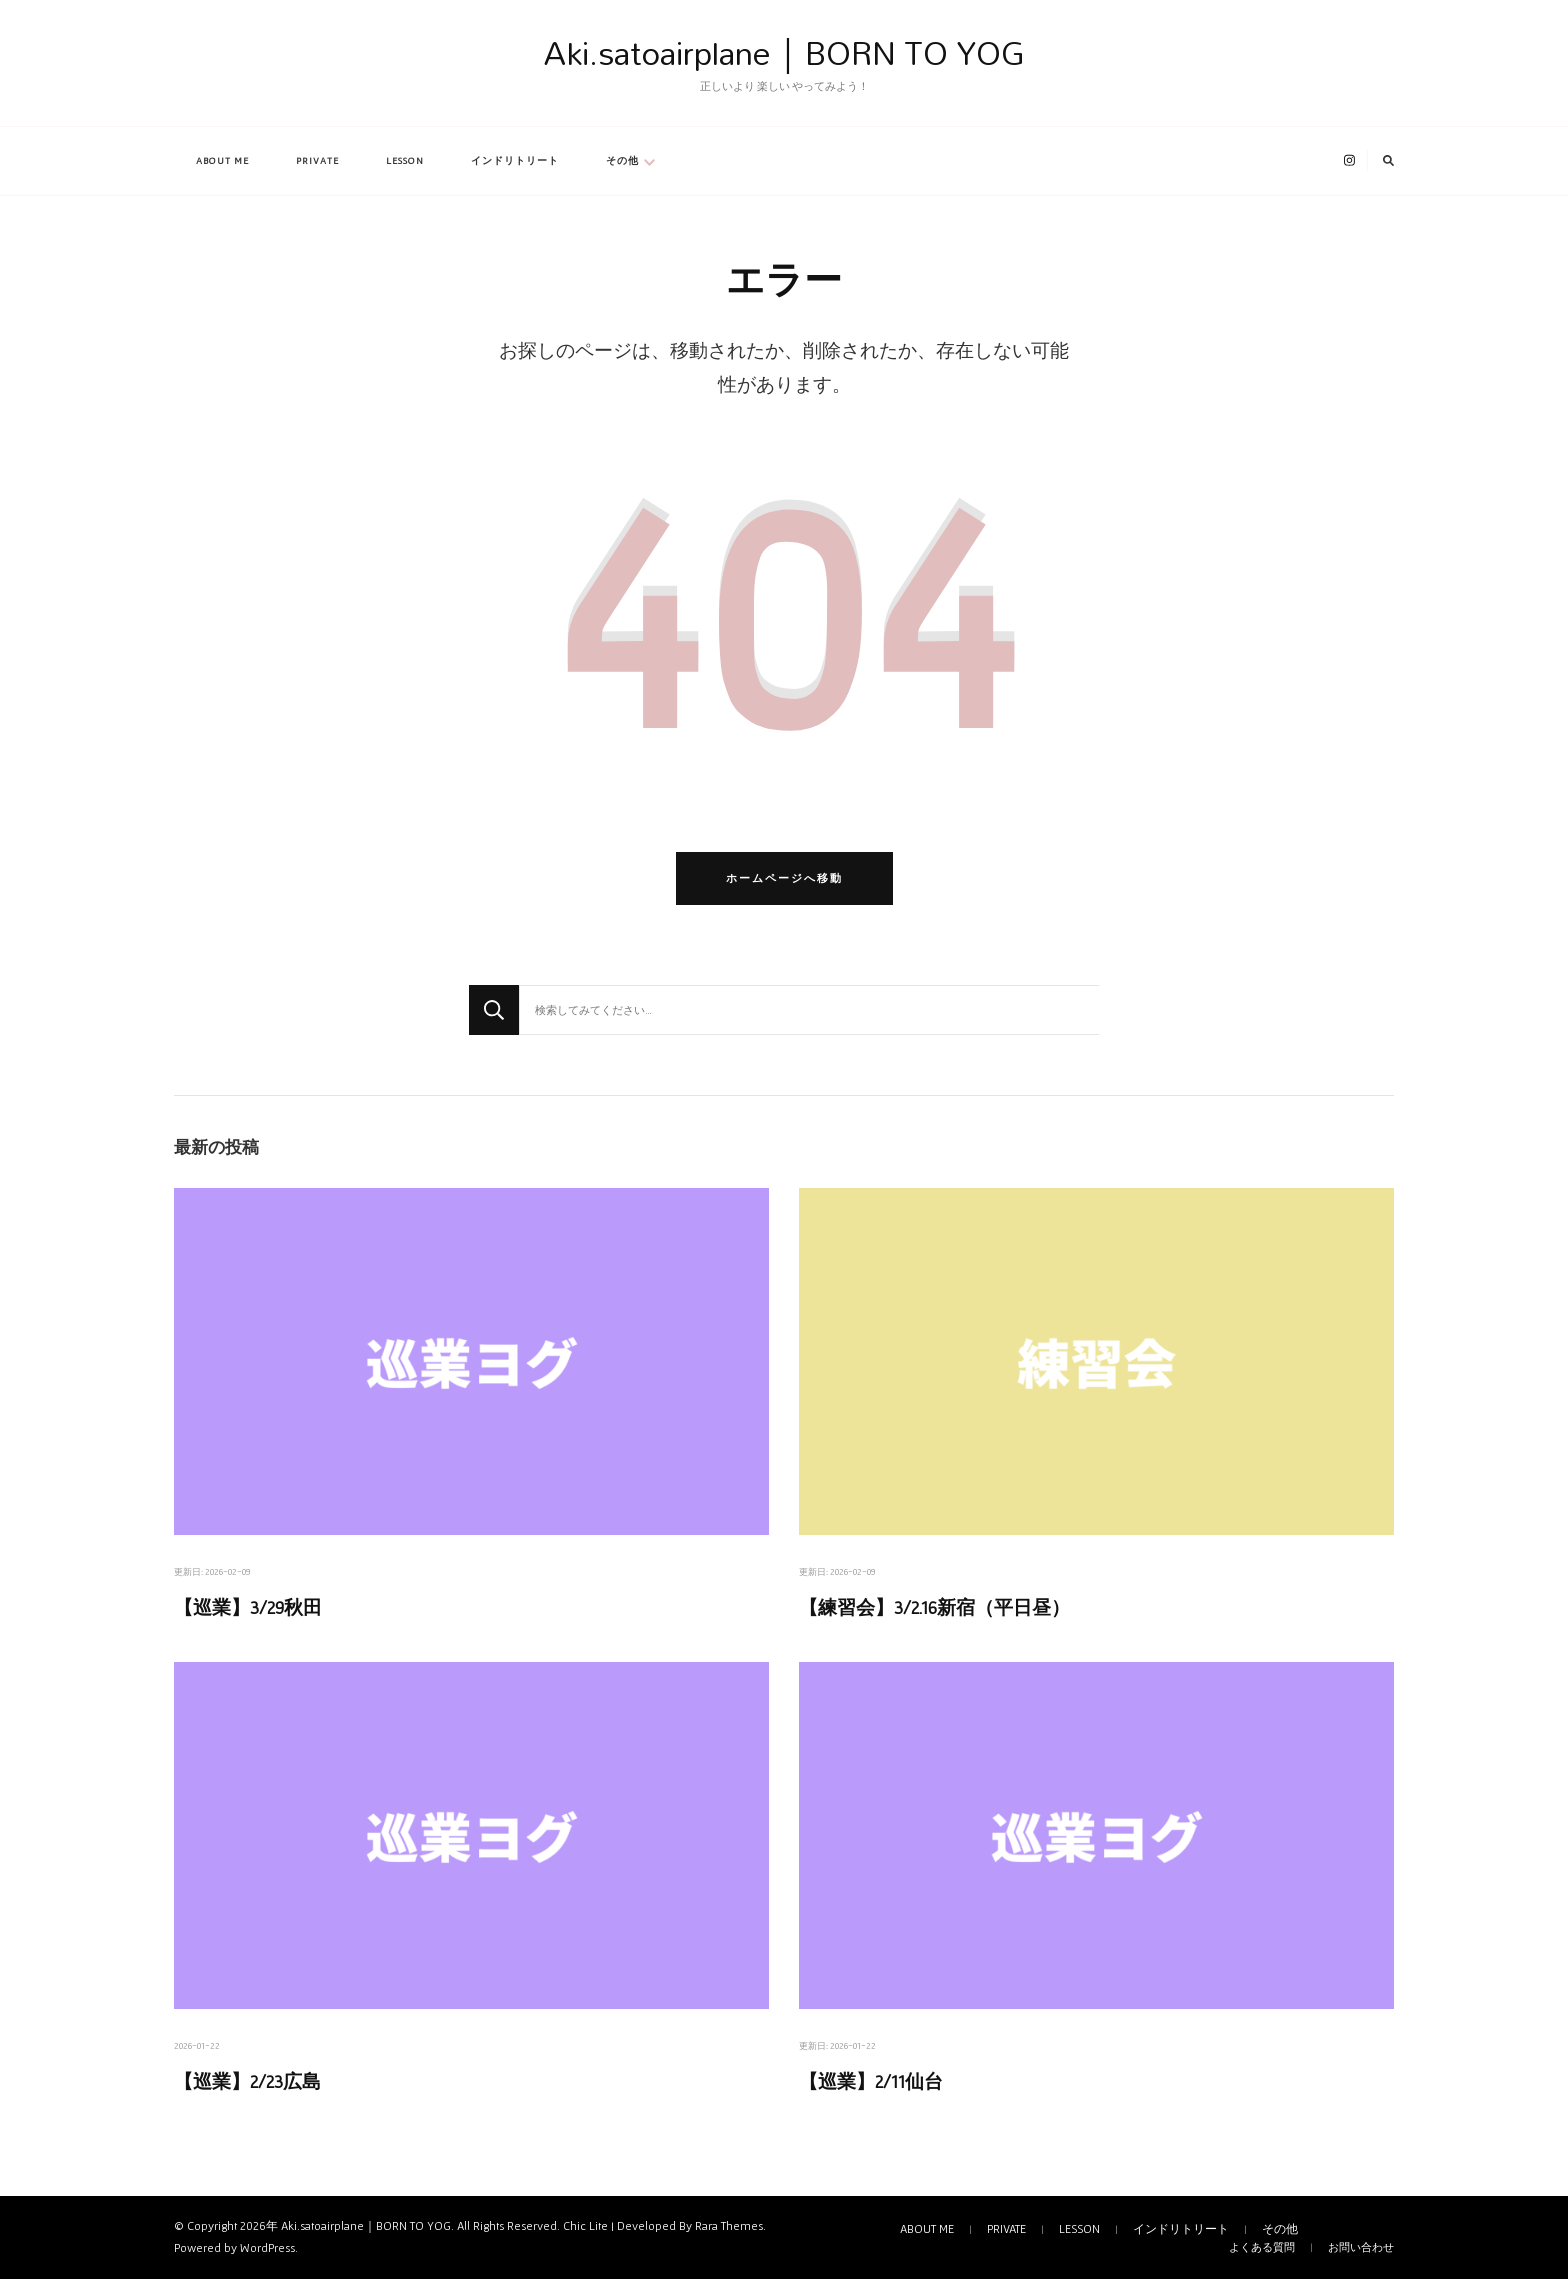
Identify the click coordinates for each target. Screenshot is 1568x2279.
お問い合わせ (1361, 2247)
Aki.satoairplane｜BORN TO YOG (784, 52)
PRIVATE (317, 160)
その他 (622, 160)
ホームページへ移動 (784, 878)
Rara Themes (729, 2226)
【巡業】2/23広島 (247, 2081)
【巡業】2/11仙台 (871, 2081)
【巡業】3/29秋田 (248, 1607)
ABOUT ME (222, 160)
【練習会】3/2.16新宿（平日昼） (934, 1607)
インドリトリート (515, 160)
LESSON (405, 160)
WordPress (267, 2248)
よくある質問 (1262, 2247)
